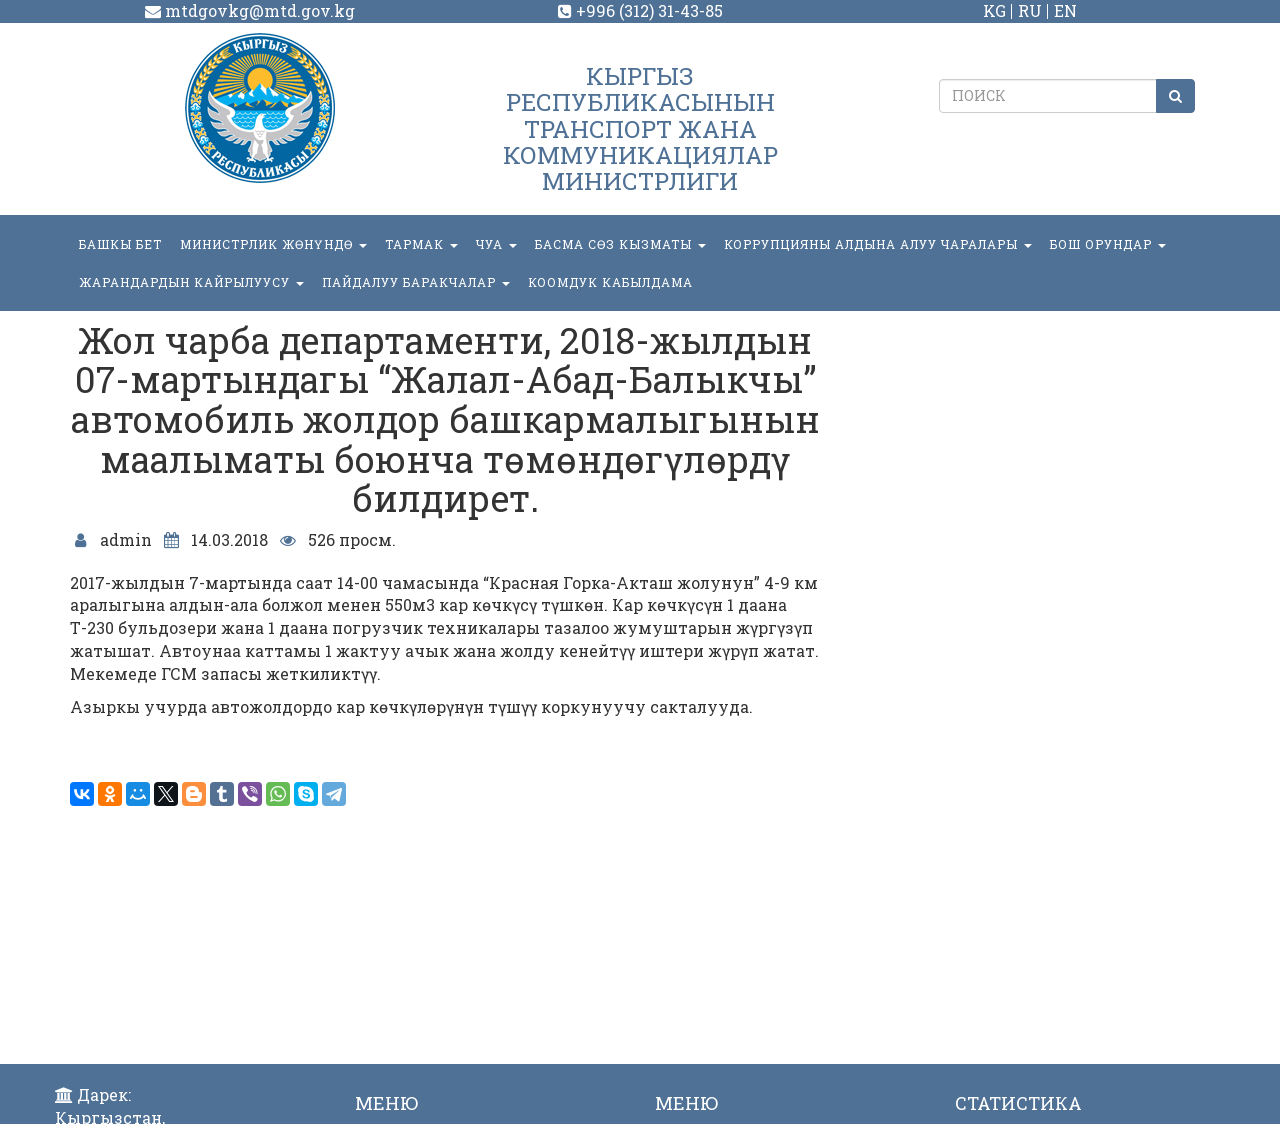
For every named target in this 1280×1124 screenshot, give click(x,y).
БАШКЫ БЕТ (120, 244)
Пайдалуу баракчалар (416, 282)
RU (1030, 10)
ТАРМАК (421, 244)
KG (994, 10)
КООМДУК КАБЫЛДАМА (610, 282)
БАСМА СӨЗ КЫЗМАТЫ (620, 244)
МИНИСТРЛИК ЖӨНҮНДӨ (273, 244)
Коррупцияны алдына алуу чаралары (878, 244)
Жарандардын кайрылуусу (191, 282)
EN (1065, 10)
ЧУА (496, 244)
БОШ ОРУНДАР (1108, 244)
